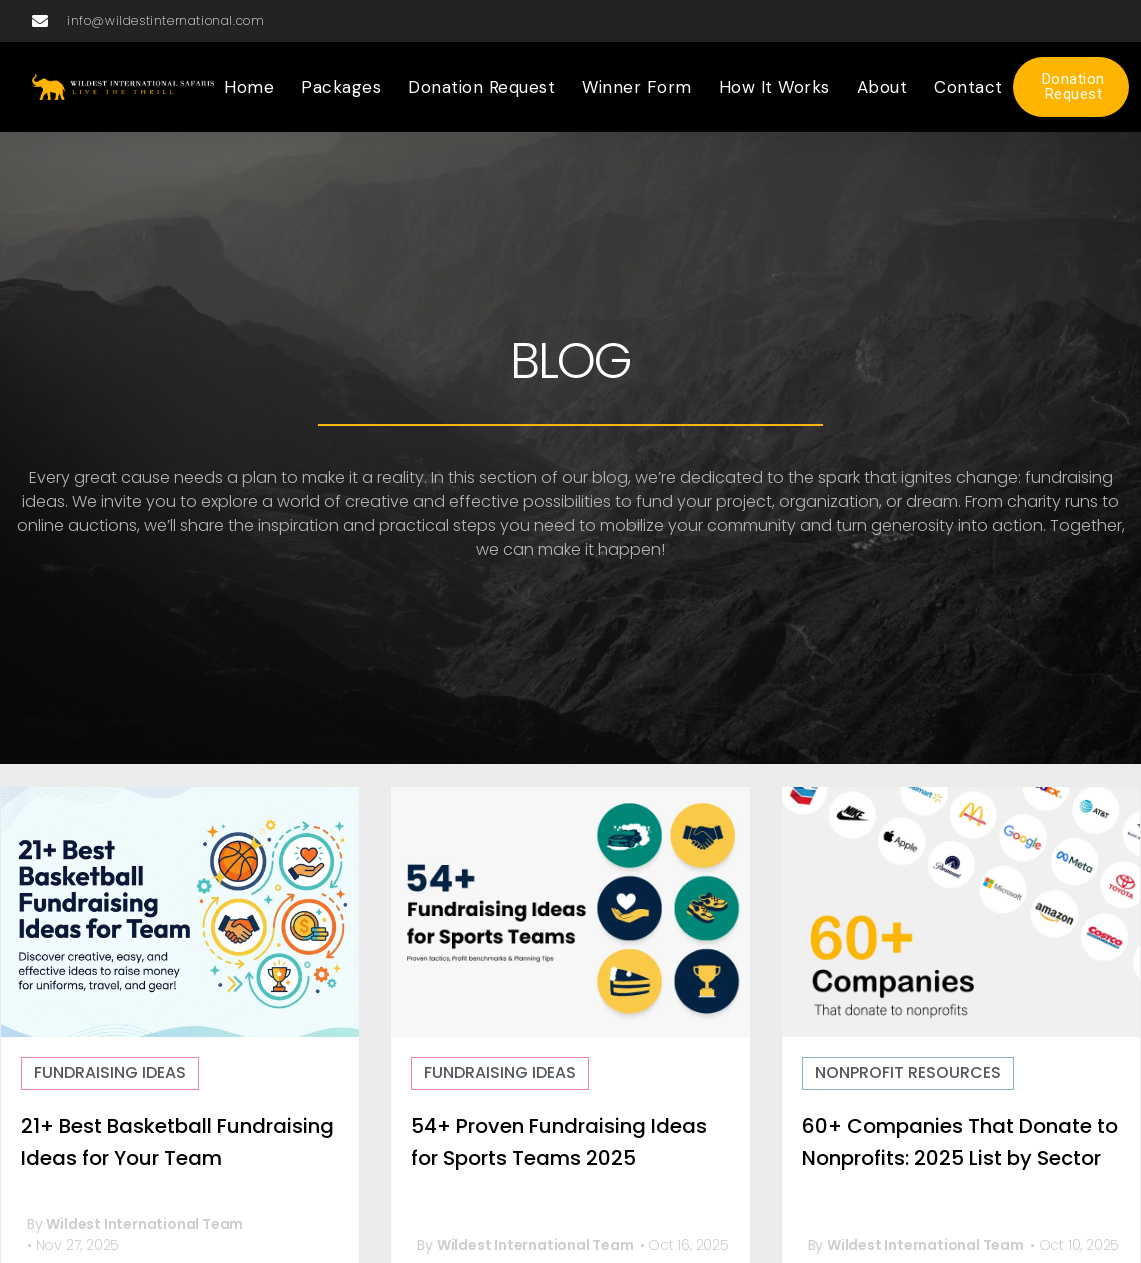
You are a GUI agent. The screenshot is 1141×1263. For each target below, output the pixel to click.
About (882, 87)
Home (249, 87)
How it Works (774, 87)
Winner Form (637, 87)
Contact (968, 87)
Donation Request (481, 87)
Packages (341, 87)
